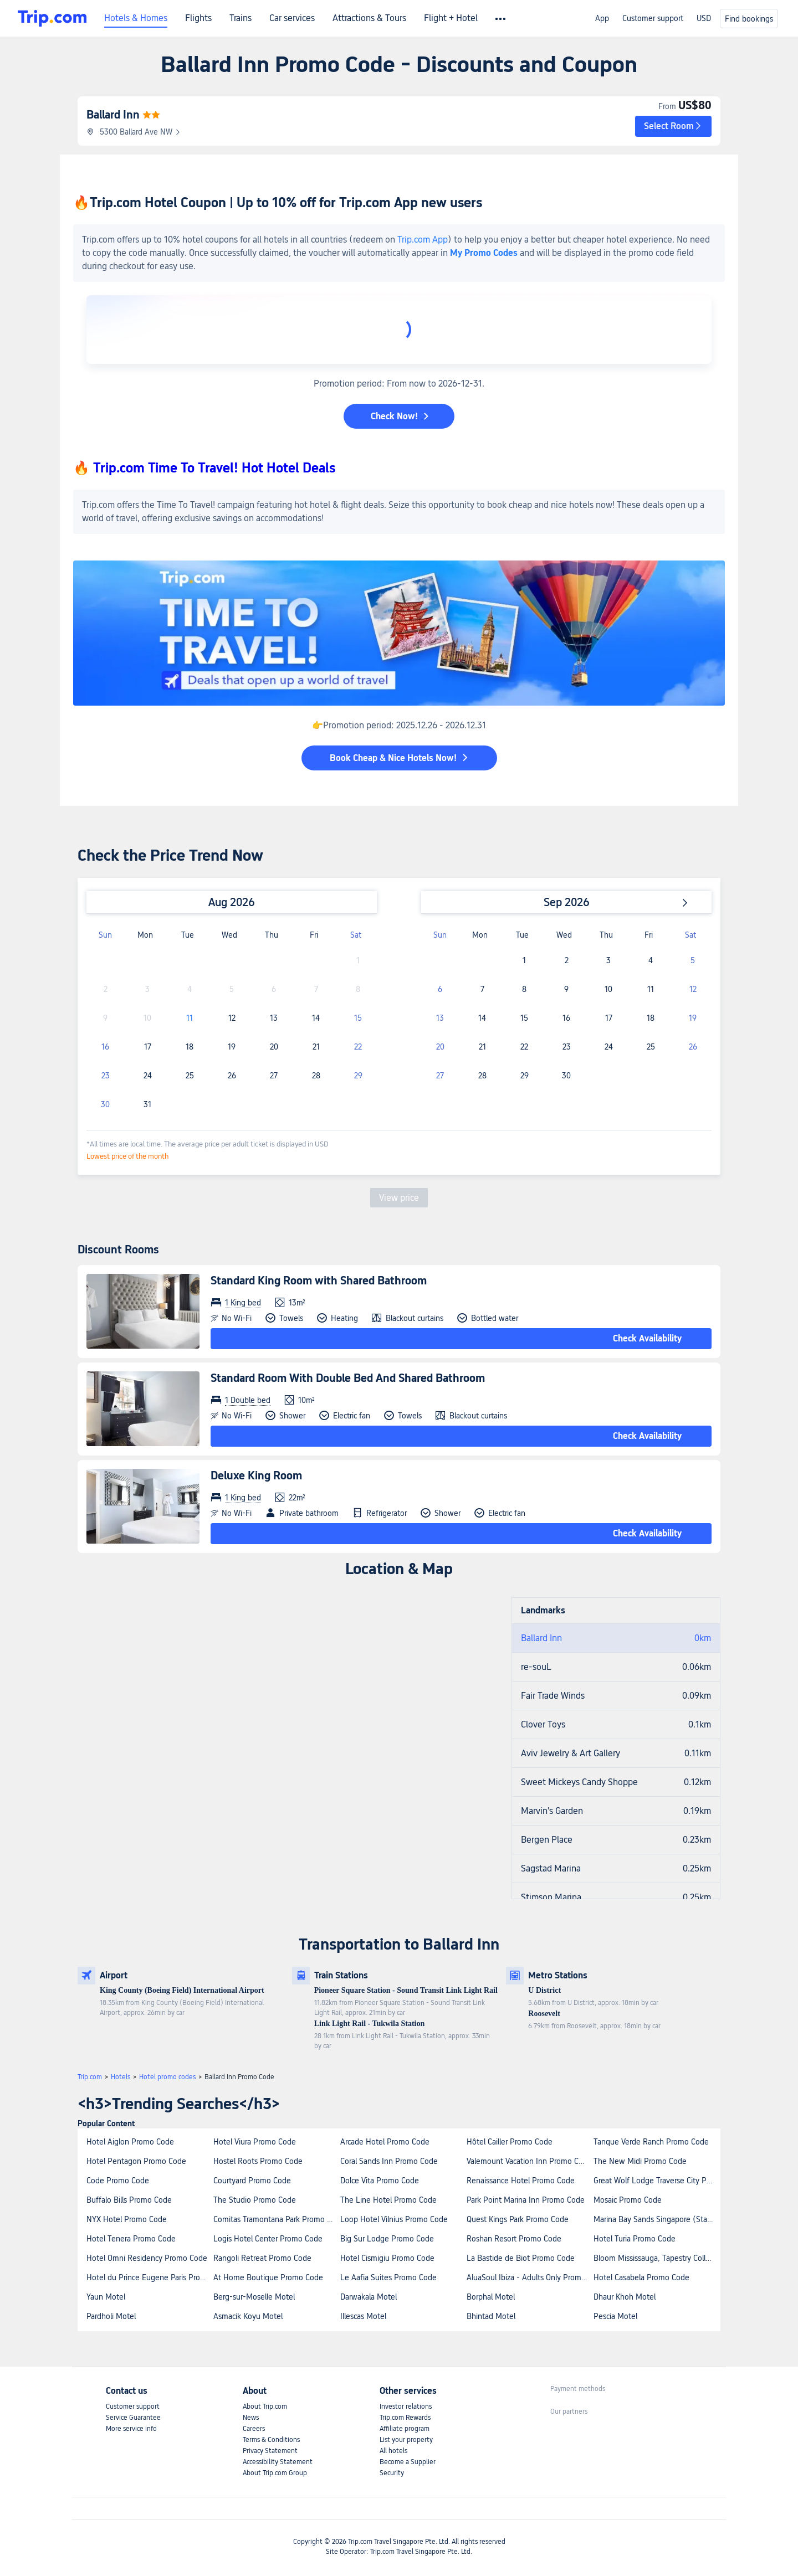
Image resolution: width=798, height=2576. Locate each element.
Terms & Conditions (271, 2440)
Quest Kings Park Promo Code (518, 2219)
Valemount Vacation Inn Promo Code (529, 2161)
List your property (406, 2440)
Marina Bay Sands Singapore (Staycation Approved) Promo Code (656, 2219)
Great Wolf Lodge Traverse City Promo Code (656, 2180)
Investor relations (406, 2406)
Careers (254, 2429)
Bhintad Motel (491, 2316)
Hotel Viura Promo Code (254, 2141)
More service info (131, 2429)
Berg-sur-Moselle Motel (254, 2296)
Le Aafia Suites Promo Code (388, 2277)
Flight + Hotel (451, 18)
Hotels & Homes (135, 18)
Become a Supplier (408, 2462)
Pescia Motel (615, 2316)
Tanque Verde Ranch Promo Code (651, 2141)
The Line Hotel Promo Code (388, 2199)
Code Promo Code (117, 2180)
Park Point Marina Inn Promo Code (526, 2199)
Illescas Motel (363, 2316)
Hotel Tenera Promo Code (131, 2238)
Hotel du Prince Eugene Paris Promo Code (149, 2277)
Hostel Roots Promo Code (258, 2161)
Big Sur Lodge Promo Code (387, 2238)
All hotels (393, 2451)
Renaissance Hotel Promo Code (521, 2180)
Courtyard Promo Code (252, 2180)
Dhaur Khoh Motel (625, 2296)
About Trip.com (265, 2406)
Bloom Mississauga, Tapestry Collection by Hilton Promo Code (656, 2258)
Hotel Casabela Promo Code (641, 2277)
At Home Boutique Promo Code (268, 2277)
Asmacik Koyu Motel (248, 2316)
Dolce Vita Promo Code (379, 2180)
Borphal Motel (491, 2296)
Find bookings (749, 18)
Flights (198, 18)
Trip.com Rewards (405, 2417)
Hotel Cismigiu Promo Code (387, 2258)
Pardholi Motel (111, 2316)
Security (392, 2473)
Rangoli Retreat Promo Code (262, 2258)
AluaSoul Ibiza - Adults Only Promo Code (529, 2277)
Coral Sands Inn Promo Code (389, 2161)
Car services (292, 18)
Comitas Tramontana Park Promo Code (276, 2219)
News (251, 2417)
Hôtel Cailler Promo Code (510, 2141)
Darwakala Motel (368, 2296)
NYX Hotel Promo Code (126, 2219)
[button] (673, 126)
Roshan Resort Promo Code (514, 2238)
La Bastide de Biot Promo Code (521, 2258)
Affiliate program (404, 2429)
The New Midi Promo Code (640, 2161)
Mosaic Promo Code (628, 2199)
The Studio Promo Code (254, 2199)
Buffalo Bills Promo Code (129, 2199)
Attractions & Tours (369, 18)
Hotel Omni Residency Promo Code (146, 2258)
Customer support (652, 18)
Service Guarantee (133, 2417)
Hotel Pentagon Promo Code (136, 2161)
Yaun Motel (105, 2296)
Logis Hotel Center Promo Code (268, 2238)
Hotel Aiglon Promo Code (130, 2141)
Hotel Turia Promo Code (635, 2238)
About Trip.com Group (275, 2473)
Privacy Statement (270, 2451)
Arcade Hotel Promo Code (384, 2141)
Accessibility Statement (278, 2462)
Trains (240, 18)
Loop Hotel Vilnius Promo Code (394, 2219)
